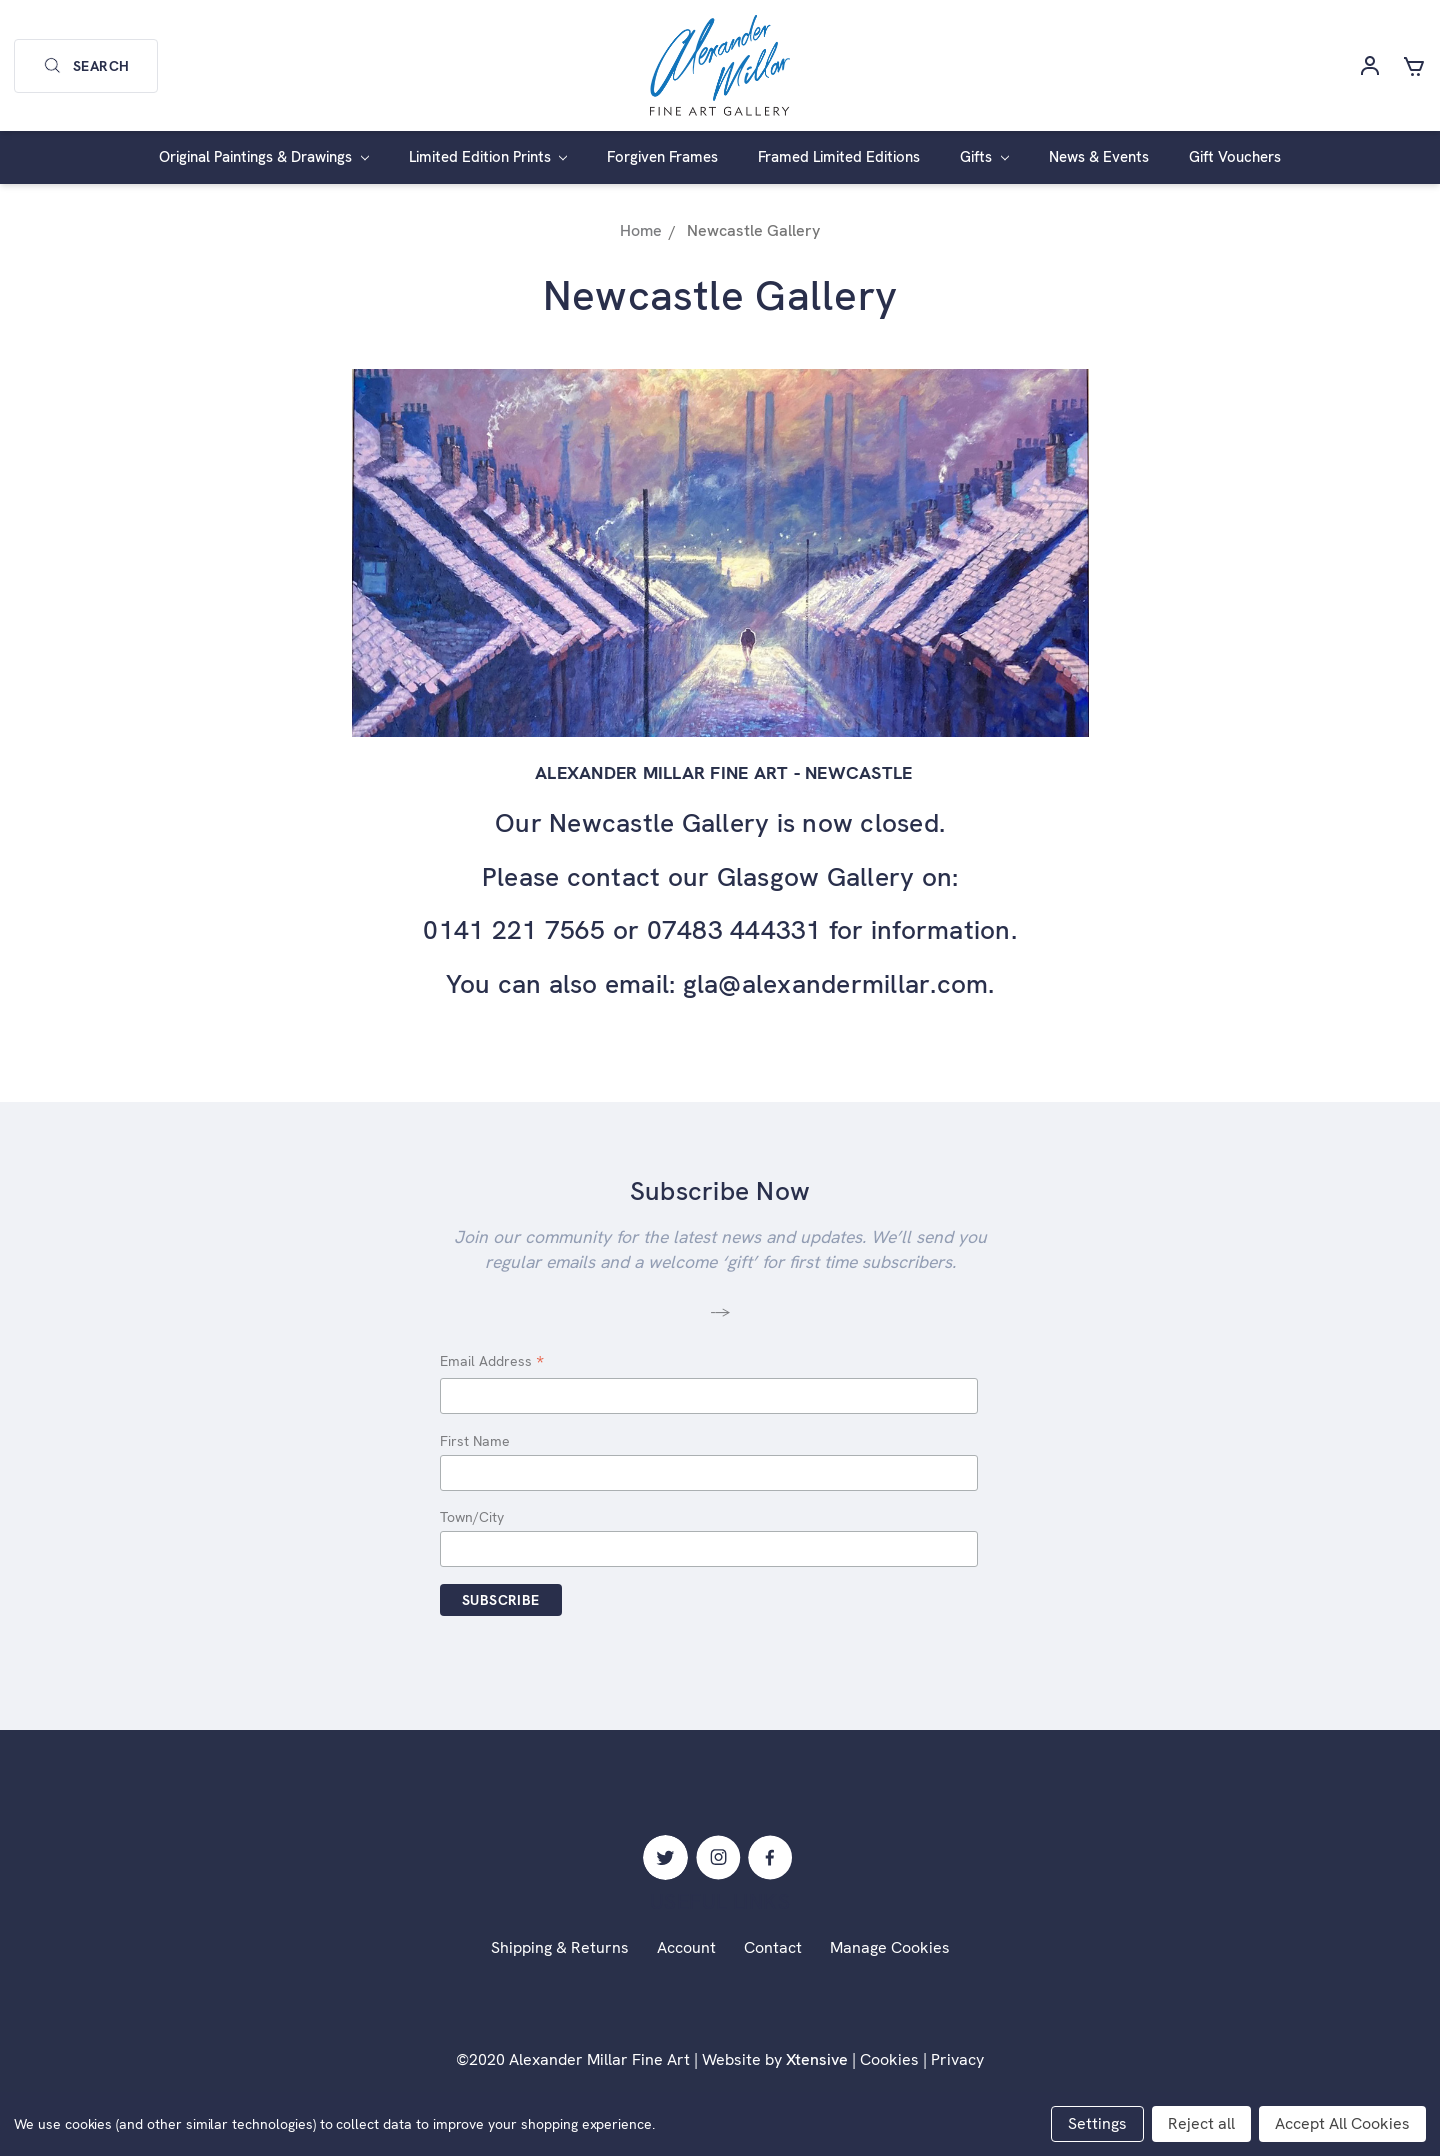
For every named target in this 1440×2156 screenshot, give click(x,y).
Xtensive (817, 2059)
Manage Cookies (890, 1947)
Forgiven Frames (662, 157)
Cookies (889, 2059)
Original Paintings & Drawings (264, 157)
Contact (773, 1947)
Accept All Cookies (1342, 2123)
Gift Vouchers (1235, 157)
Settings (1097, 2123)
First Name (475, 1441)
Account (686, 1947)
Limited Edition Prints (488, 157)
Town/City (472, 1517)
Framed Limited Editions (839, 157)
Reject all (1201, 2123)
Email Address (492, 1362)
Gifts (984, 157)
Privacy (957, 2059)
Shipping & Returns (560, 1947)
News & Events (1099, 157)
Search (86, 66)
